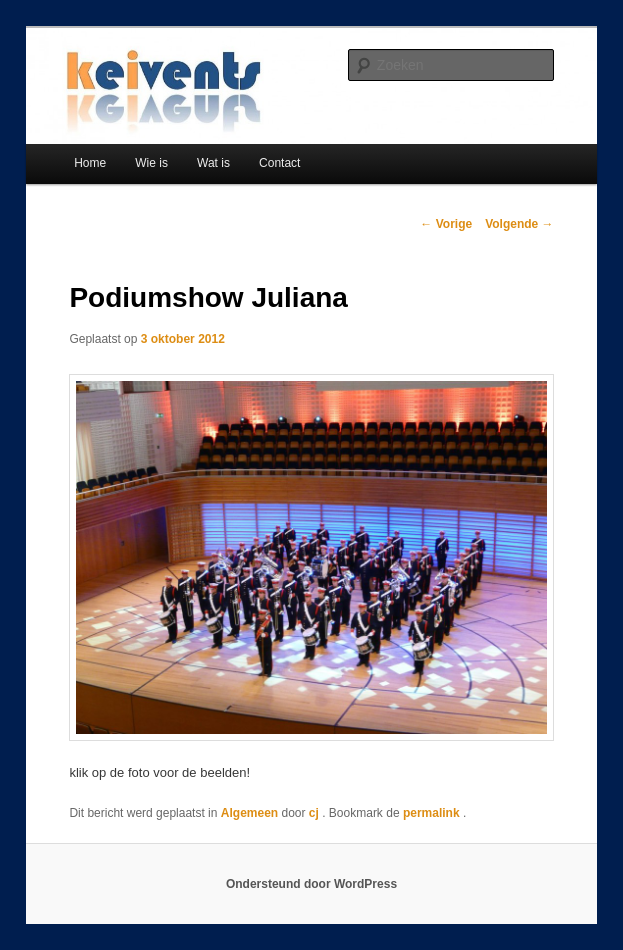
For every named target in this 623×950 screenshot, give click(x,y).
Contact (279, 163)
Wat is (213, 163)
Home (90, 163)
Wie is (151, 163)
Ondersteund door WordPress (311, 884)
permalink (433, 813)
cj (315, 813)
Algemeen (249, 813)
